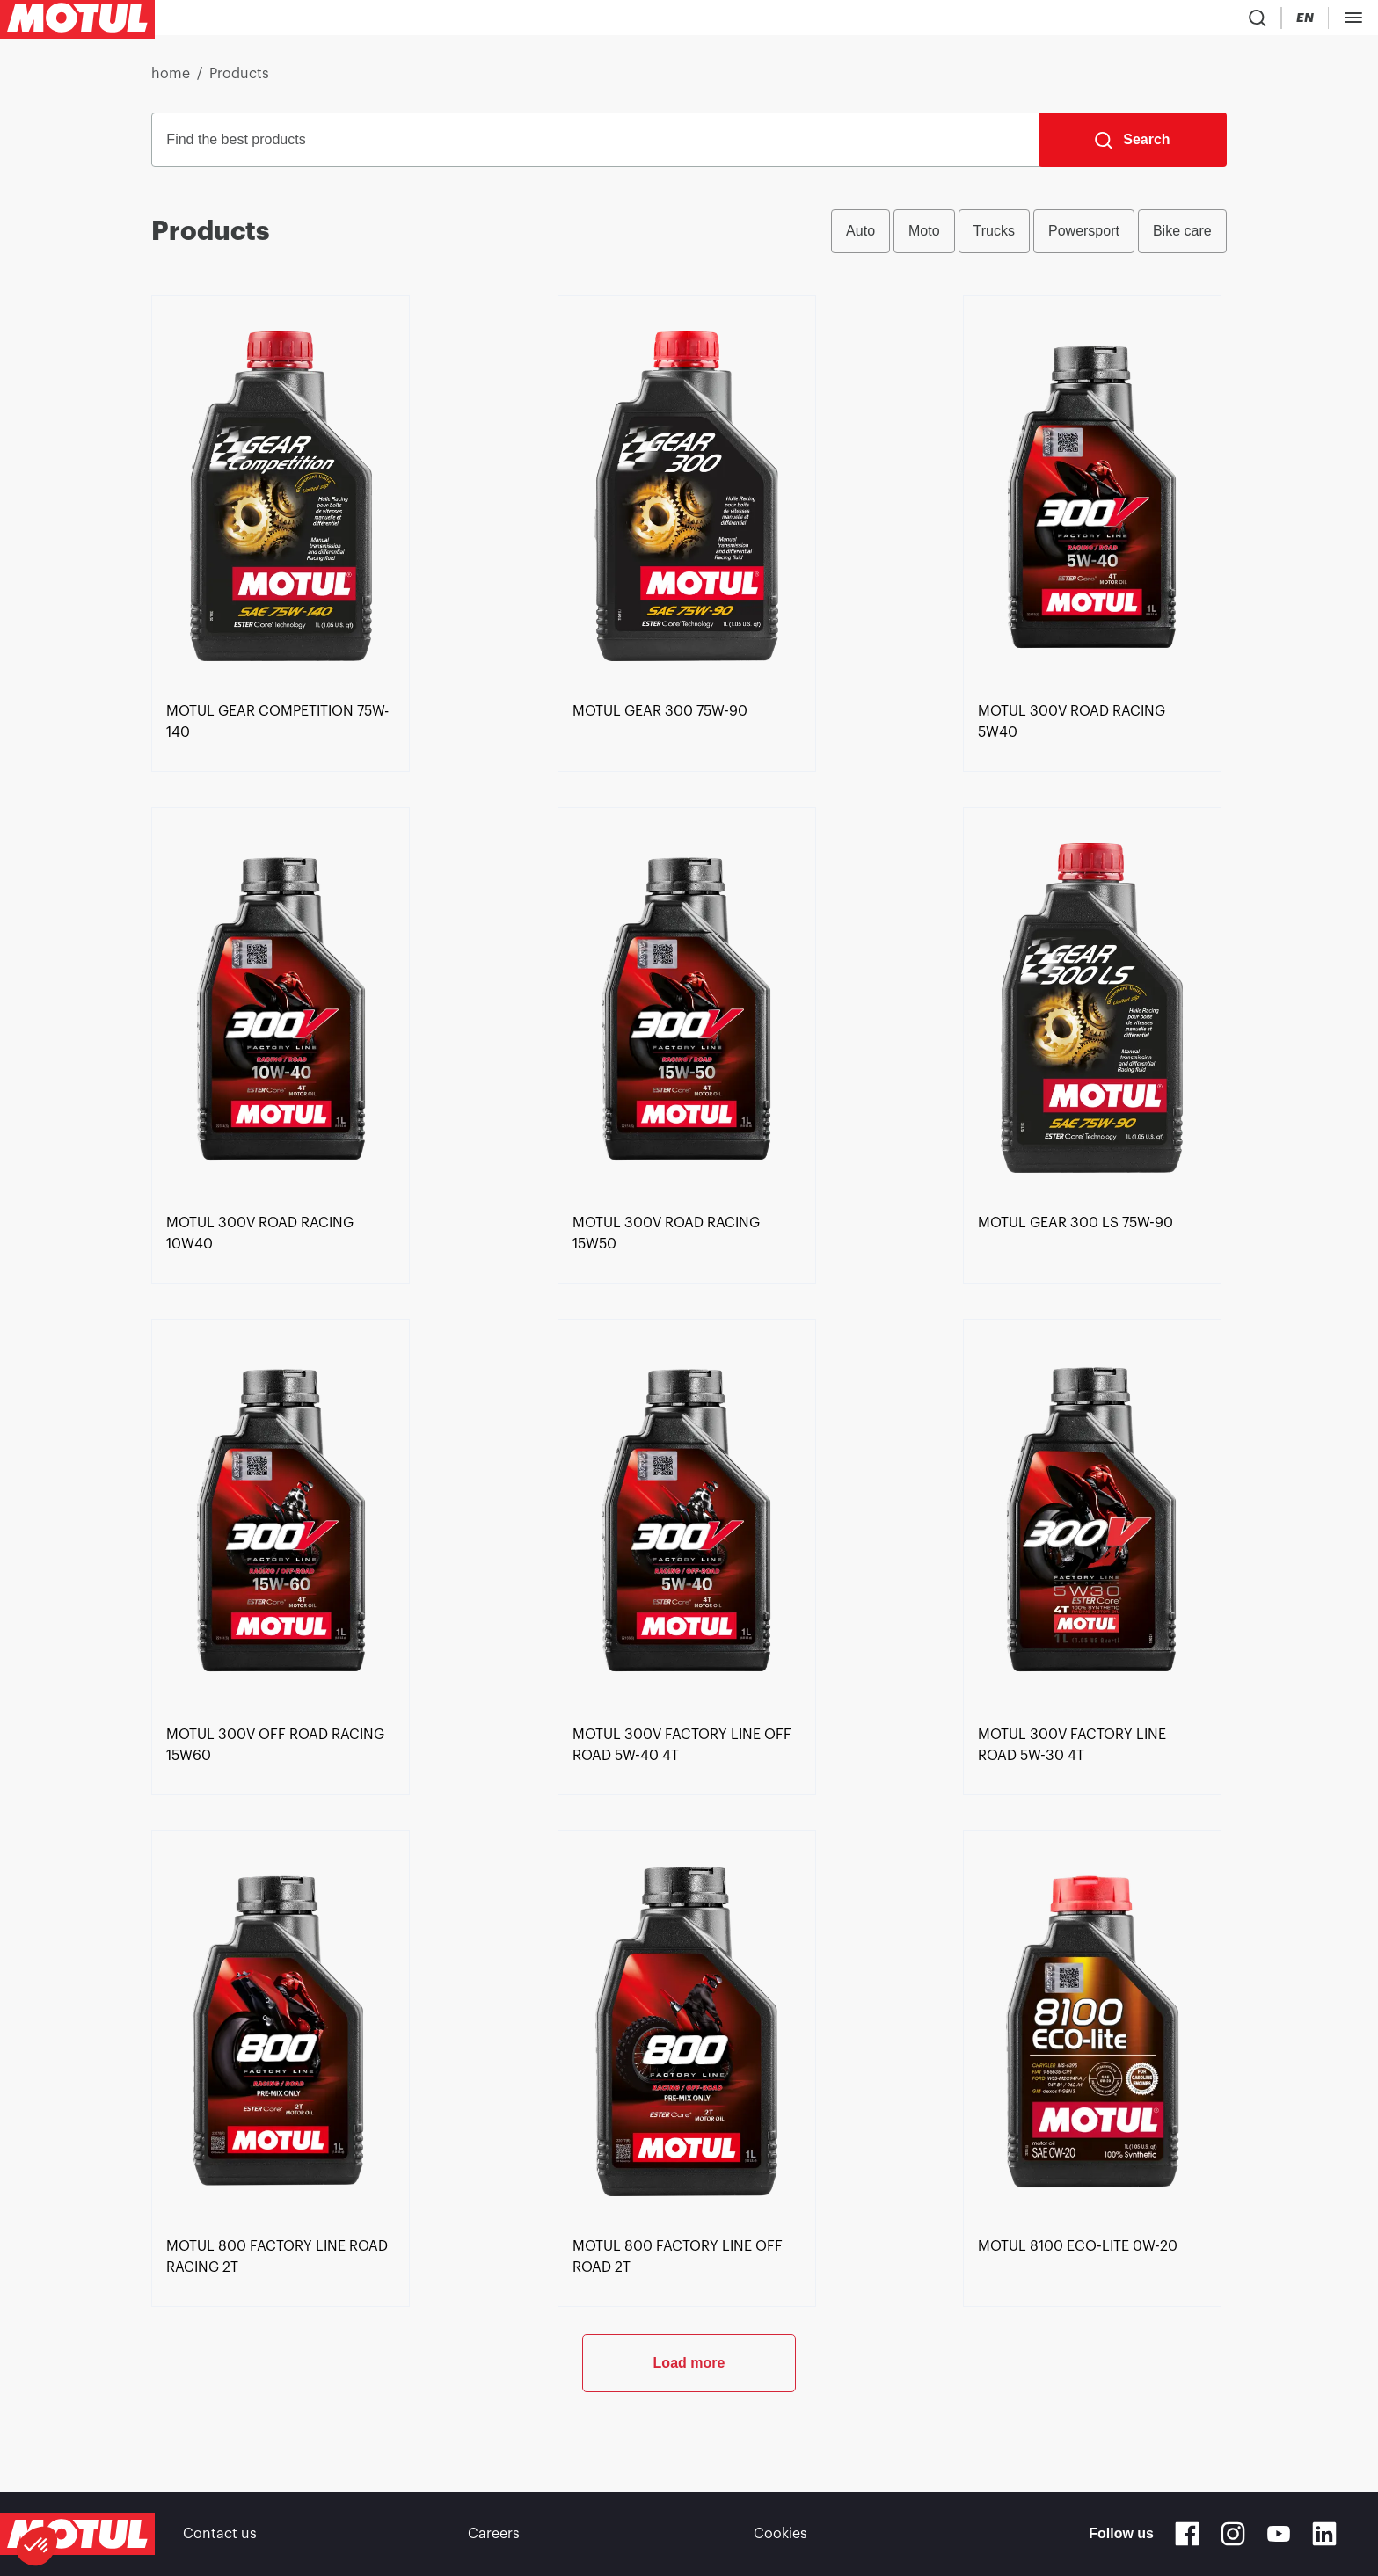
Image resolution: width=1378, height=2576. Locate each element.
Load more (689, 2427)
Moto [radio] (924, 237)
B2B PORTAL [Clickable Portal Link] (1325, 21)
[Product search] (1055, 21)
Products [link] (239, 81)
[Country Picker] (1106, 21)
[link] (537, 21)
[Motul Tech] (1226, 21)
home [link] (170, 81)
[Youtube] (1278, 2533)
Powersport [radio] (1083, 237)
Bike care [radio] (1182, 237)
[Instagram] (1233, 2533)
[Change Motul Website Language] (1157, 21)
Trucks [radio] (994, 237)
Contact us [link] (220, 2534)
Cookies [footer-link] (780, 2534)
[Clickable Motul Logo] (77, 21)
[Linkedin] (1324, 2533)
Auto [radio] (860, 237)
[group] (1029, 238)
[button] (37, 2546)
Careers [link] (494, 2534)
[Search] (1132, 147)
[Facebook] (1187, 2533)
